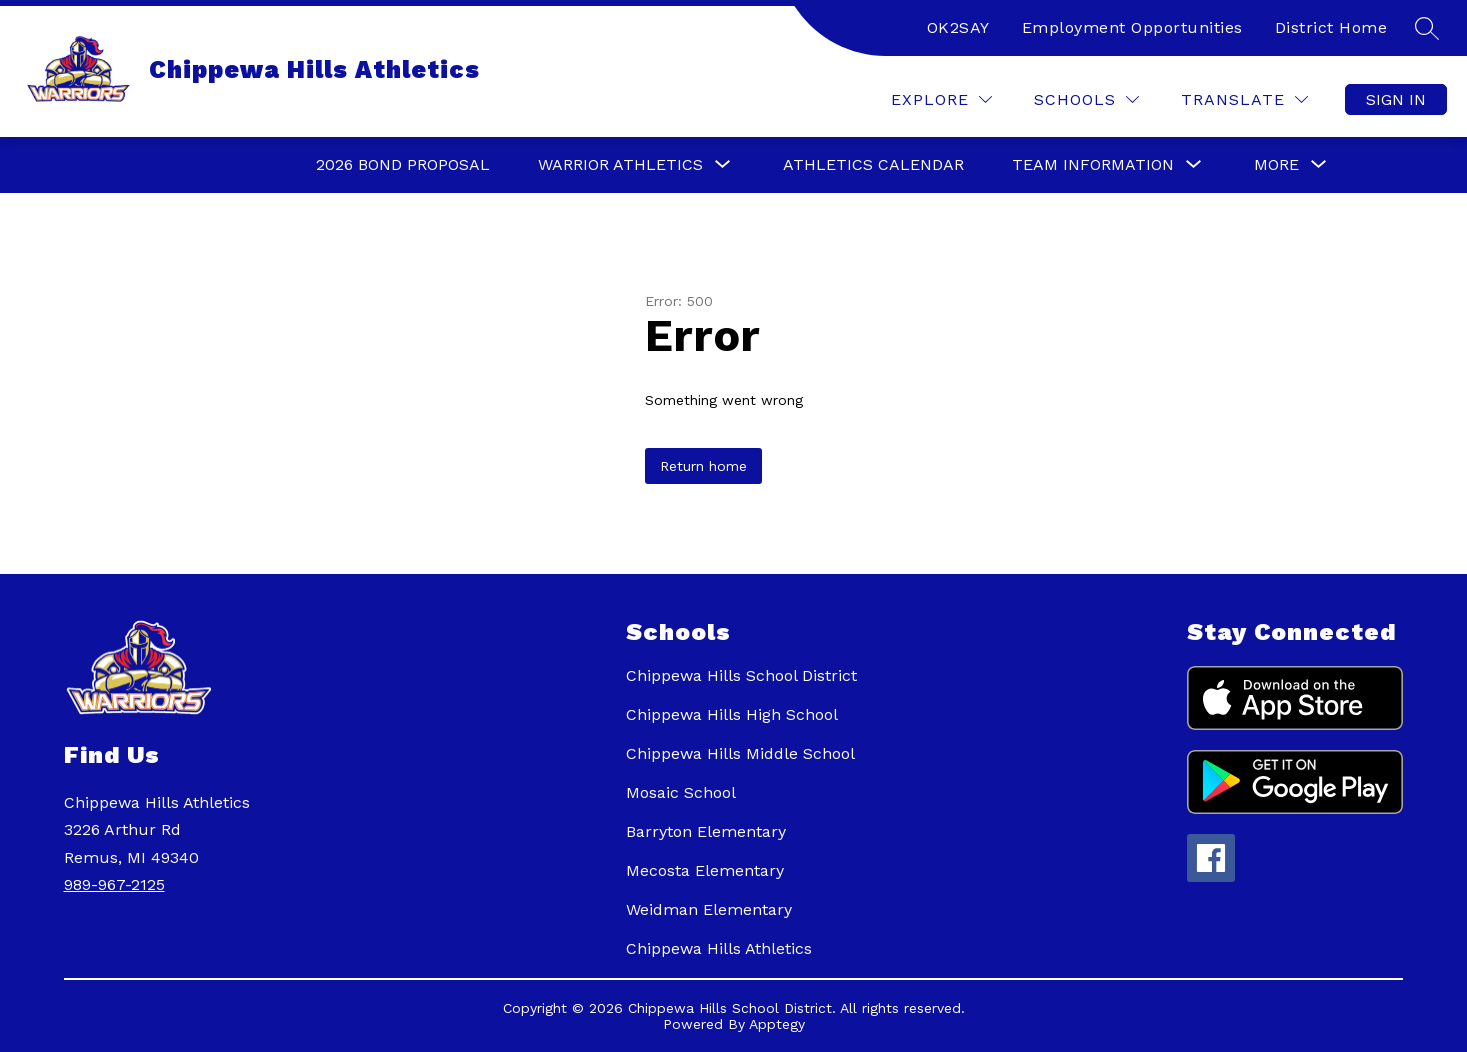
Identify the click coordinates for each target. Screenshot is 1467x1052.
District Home (1331, 27)
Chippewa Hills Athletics (719, 948)
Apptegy (777, 1024)
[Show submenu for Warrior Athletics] (620, 165)
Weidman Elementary (709, 909)
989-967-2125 (114, 884)
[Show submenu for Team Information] (1093, 165)
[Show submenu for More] (1276, 165)
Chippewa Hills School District (741, 675)
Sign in (1396, 99)
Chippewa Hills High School (732, 714)
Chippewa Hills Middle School (740, 753)
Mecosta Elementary (705, 870)
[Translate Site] (1244, 99)
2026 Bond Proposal (403, 164)
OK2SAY (958, 27)
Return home (703, 466)
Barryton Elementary (706, 831)
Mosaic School (681, 792)
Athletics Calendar (873, 164)
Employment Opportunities (1132, 27)
